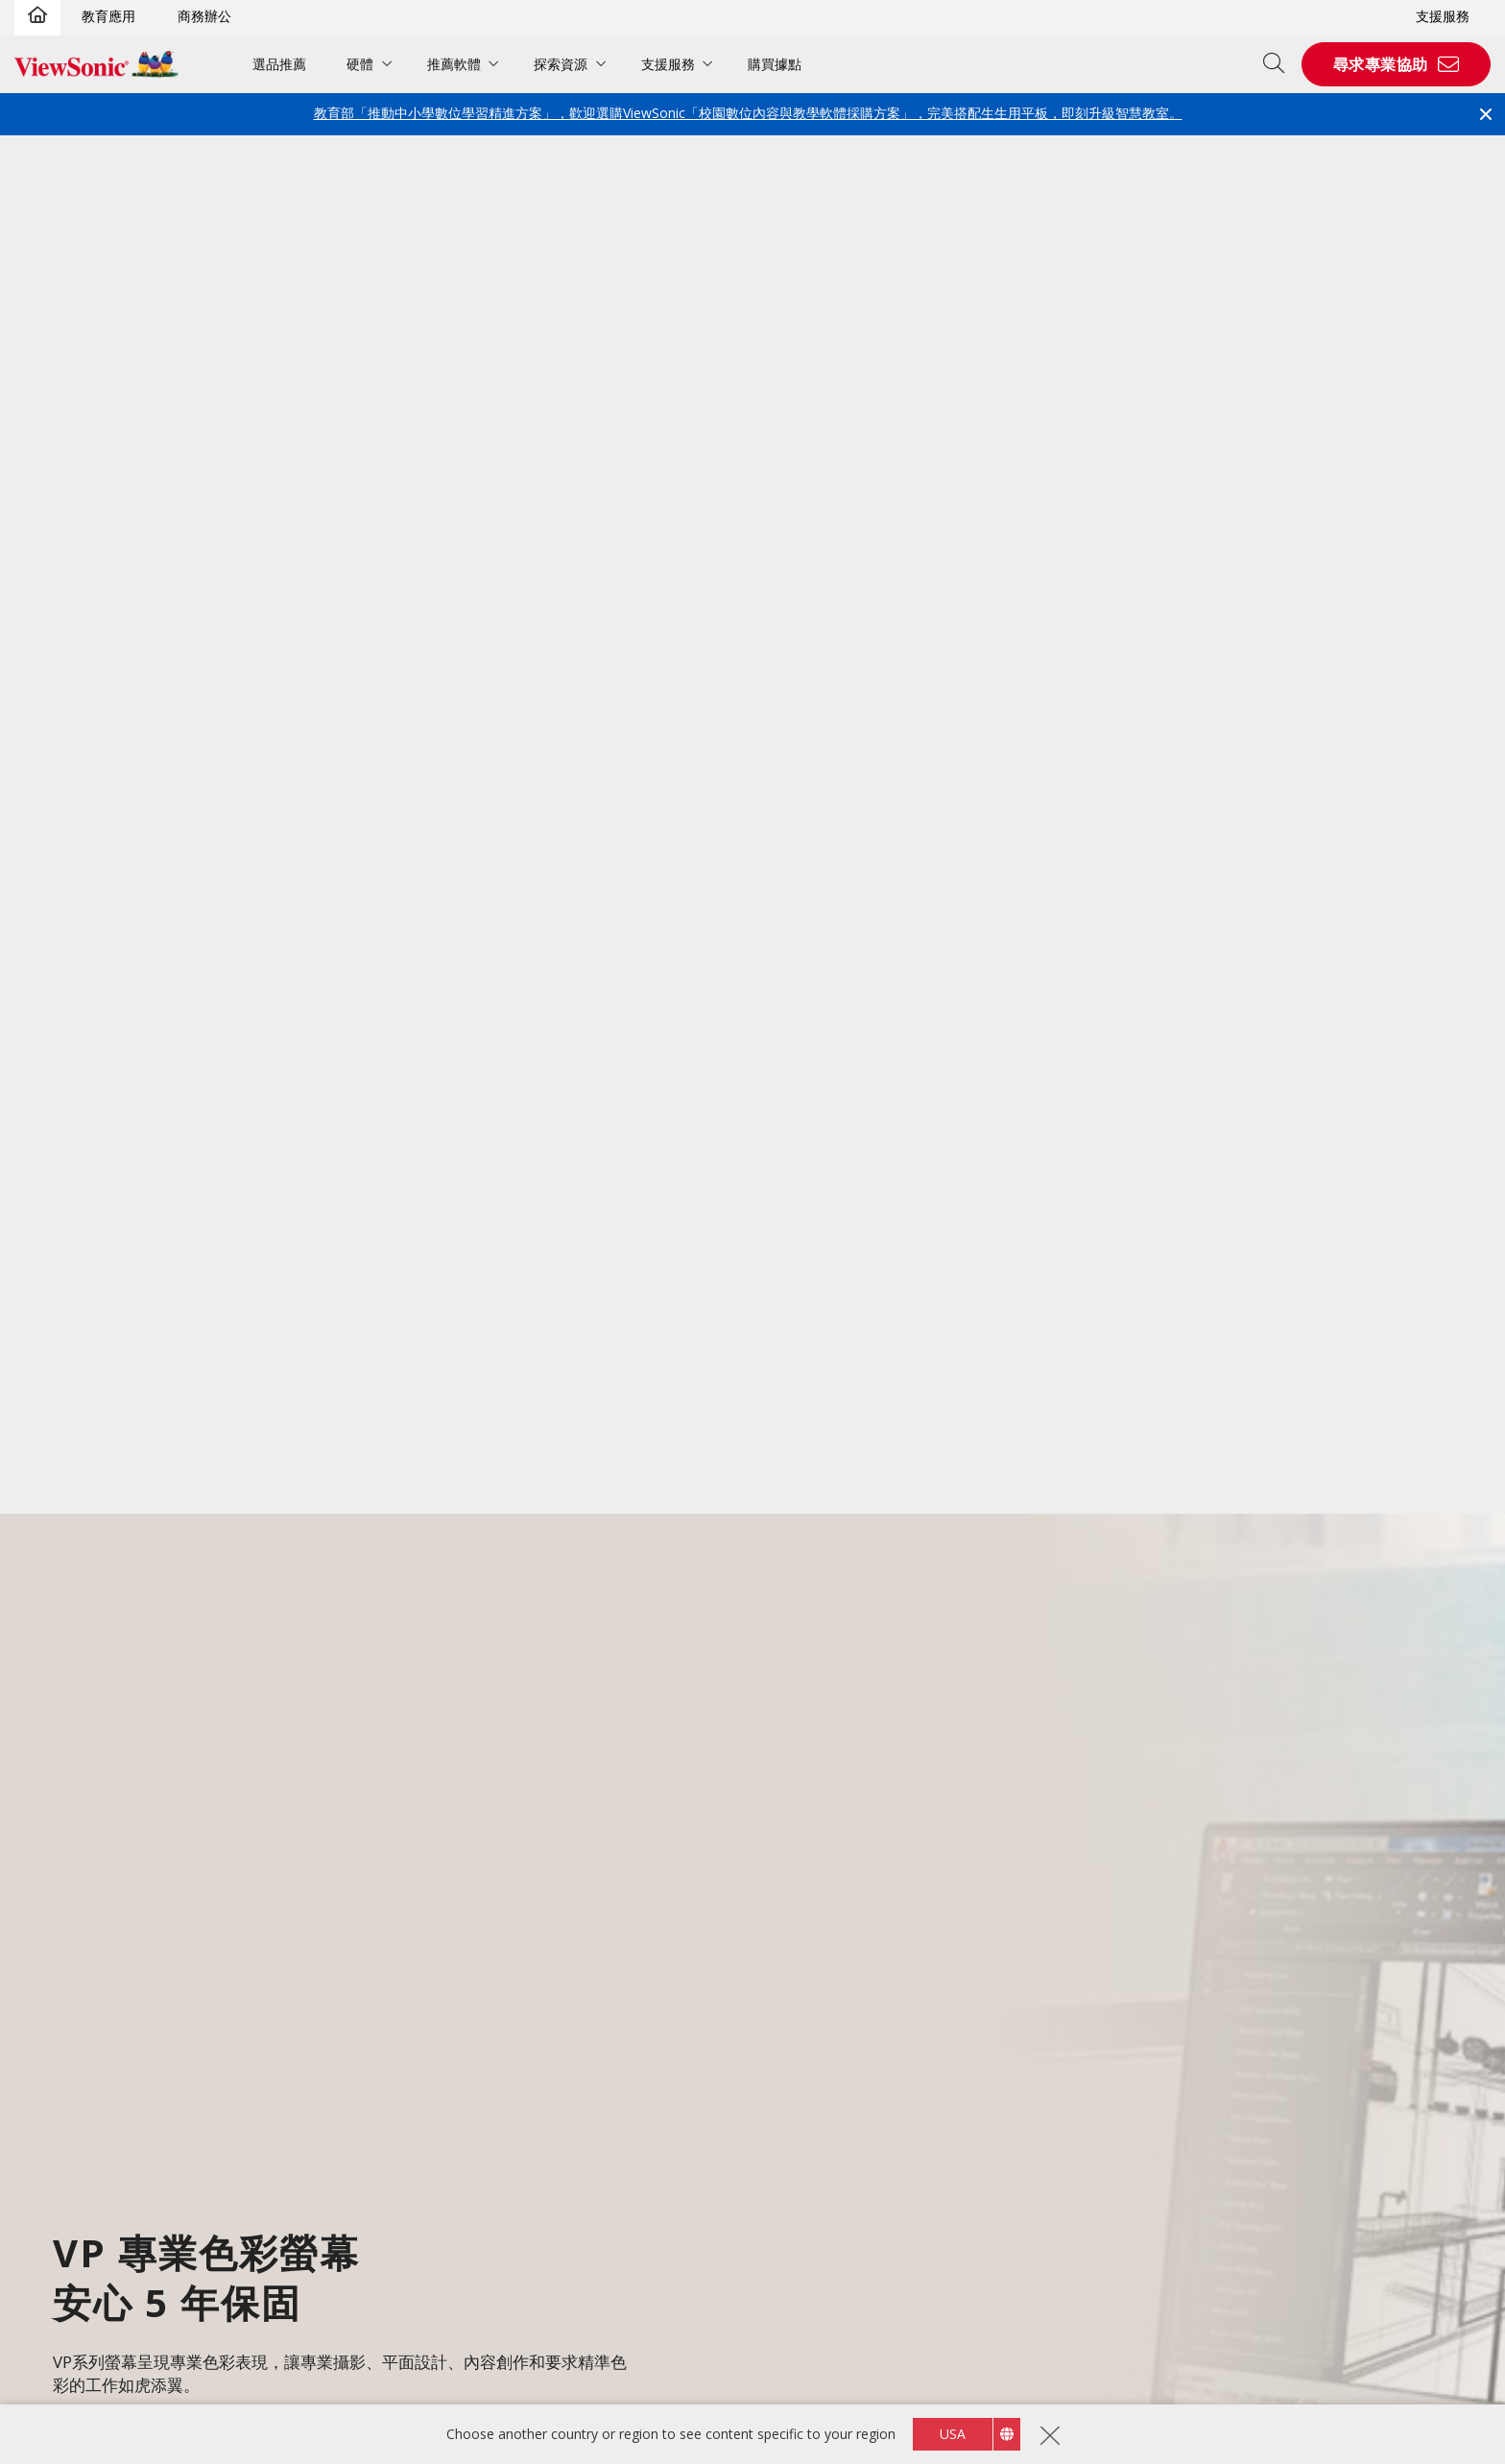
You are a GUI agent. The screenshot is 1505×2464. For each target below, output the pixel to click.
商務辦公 (204, 16)
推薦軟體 (454, 64)
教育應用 (108, 16)
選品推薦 (279, 64)
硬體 (359, 64)
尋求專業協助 (1380, 64)
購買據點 (774, 64)
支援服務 (1442, 16)
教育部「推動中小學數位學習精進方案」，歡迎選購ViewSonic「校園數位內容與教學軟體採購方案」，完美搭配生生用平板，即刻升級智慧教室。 (748, 113)
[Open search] (1280, 64)
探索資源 (560, 64)
